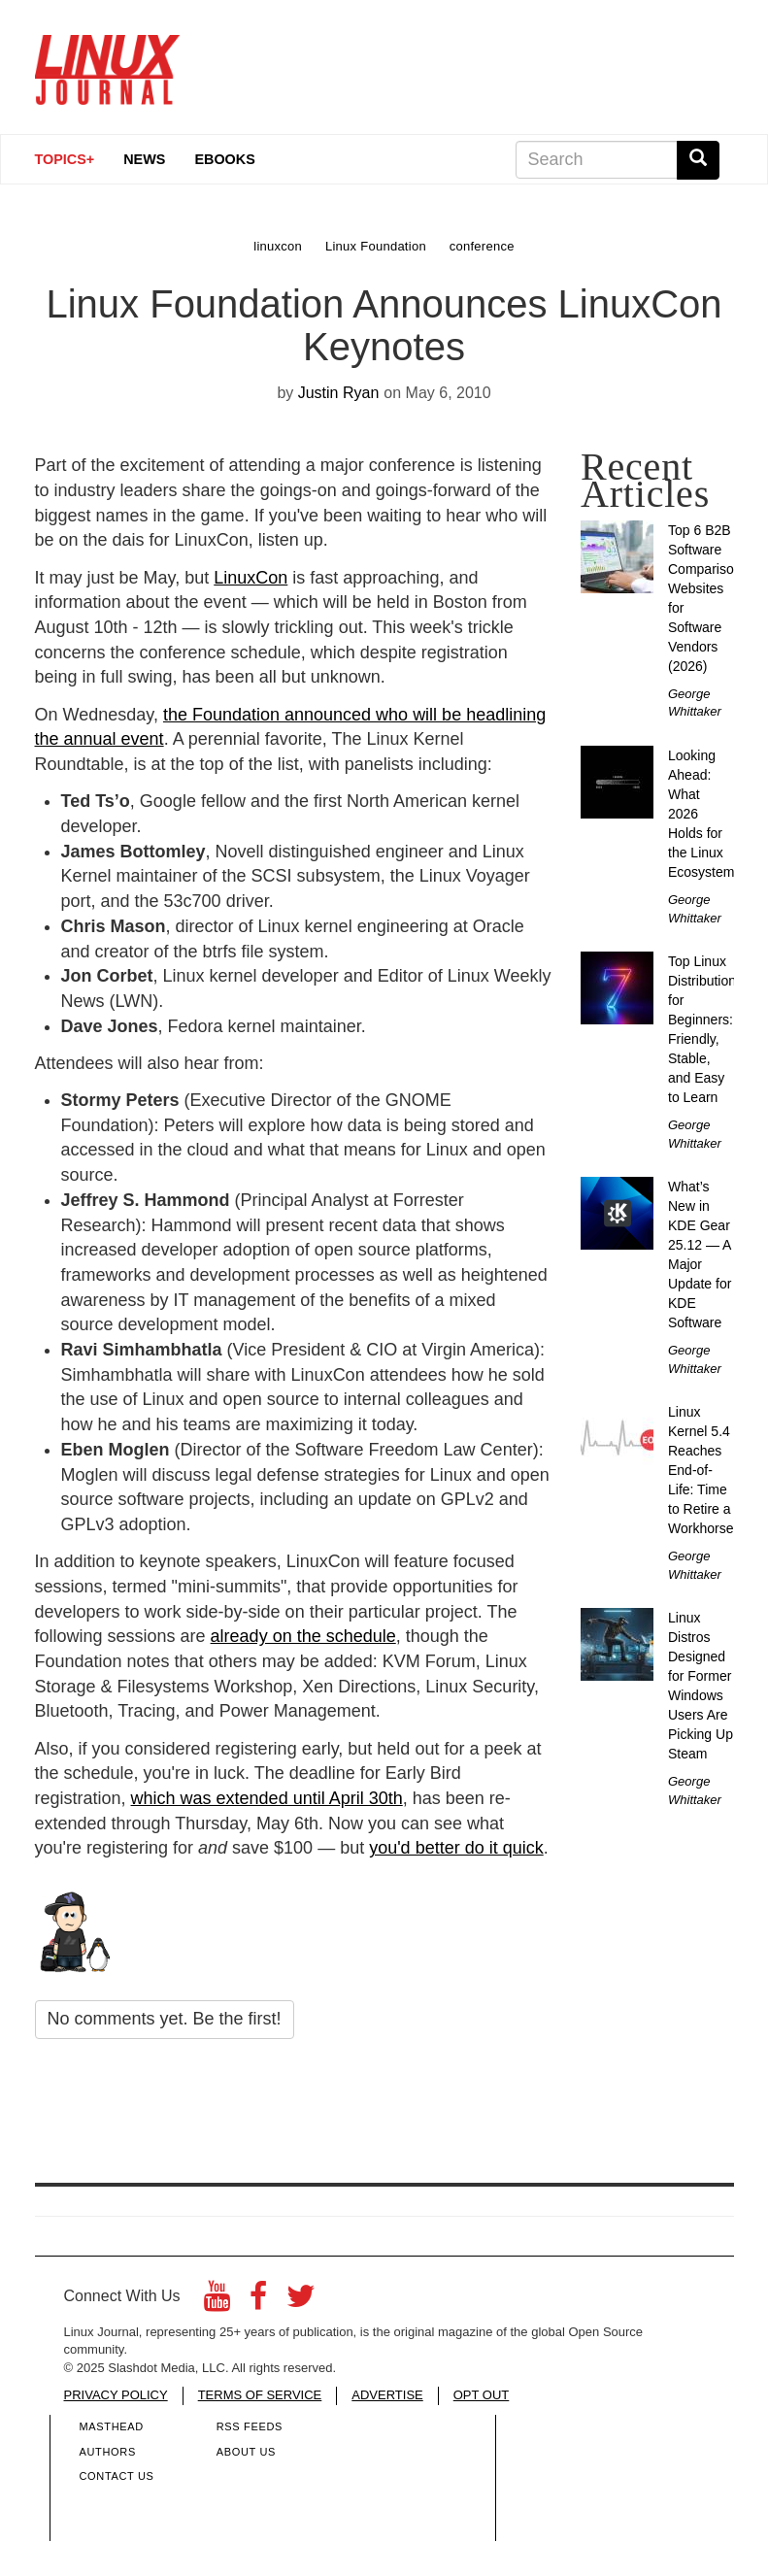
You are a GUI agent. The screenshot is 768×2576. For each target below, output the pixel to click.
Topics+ (65, 159)
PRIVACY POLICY (116, 2395)
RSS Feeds (250, 2426)
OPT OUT (481, 2395)
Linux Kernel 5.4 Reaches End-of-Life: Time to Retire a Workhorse (700, 1470)
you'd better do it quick (456, 1847)
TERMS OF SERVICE (260, 2395)
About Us (246, 2452)
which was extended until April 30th (267, 1798)
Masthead (112, 2426)
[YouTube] (217, 2301)
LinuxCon (250, 577)
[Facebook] (258, 2301)
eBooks (224, 159)
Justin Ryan (339, 393)
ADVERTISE (386, 2395)
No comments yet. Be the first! (165, 2018)
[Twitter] (301, 2301)
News (144, 159)
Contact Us (117, 2476)
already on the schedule (303, 1636)
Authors (108, 2452)
